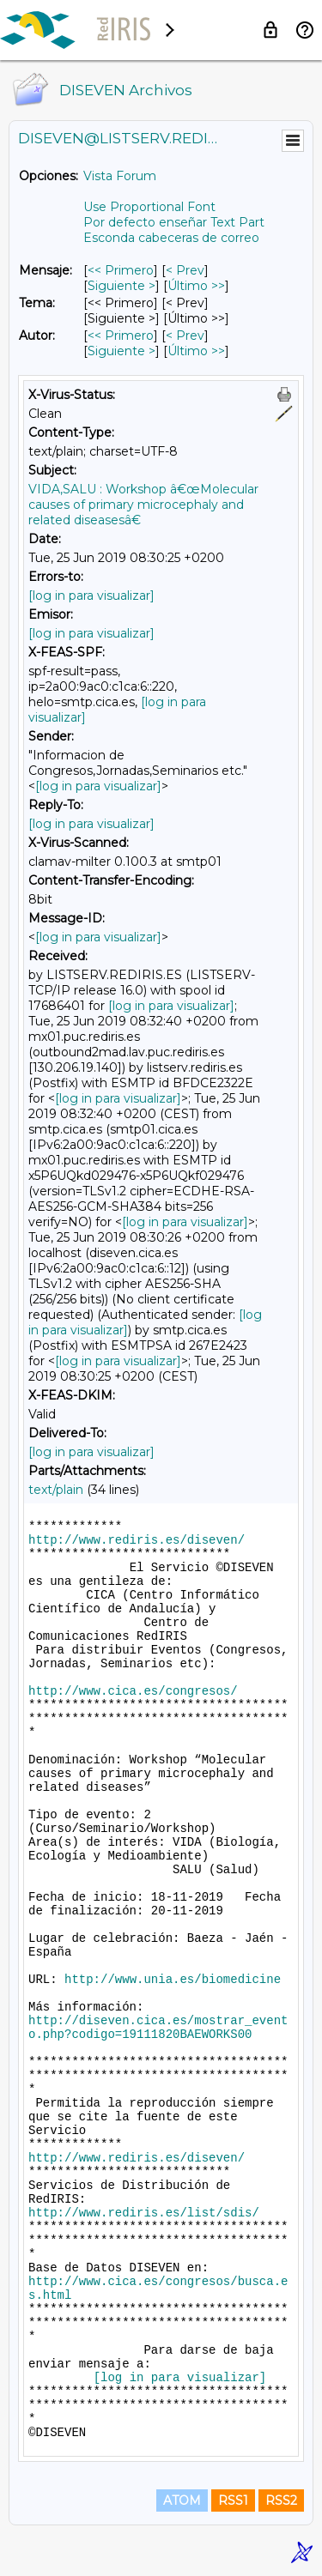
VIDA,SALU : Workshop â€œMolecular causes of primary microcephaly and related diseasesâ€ (143, 504)
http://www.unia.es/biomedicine (172, 1979)
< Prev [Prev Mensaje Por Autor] (185, 335)
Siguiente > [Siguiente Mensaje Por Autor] (121, 351)
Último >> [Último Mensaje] (196, 285)
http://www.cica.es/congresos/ (133, 1691)
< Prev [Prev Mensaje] (185, 270)
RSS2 (281, 2500)
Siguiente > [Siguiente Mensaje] (121, 285)
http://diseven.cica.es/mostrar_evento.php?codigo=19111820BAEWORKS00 (158, 2027)
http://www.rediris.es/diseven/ (136, 1540)
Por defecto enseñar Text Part (173, 222)
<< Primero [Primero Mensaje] (121, 270)
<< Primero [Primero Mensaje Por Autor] (121, 335)
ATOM (182, 2500)
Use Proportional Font (149, 207)
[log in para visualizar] (91, 595)
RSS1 (233, 2500)
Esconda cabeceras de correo (171, 237)
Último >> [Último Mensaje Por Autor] (196, 351)
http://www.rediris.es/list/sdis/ (143, 2213)
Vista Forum (119, 176)
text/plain (55, 1489)
